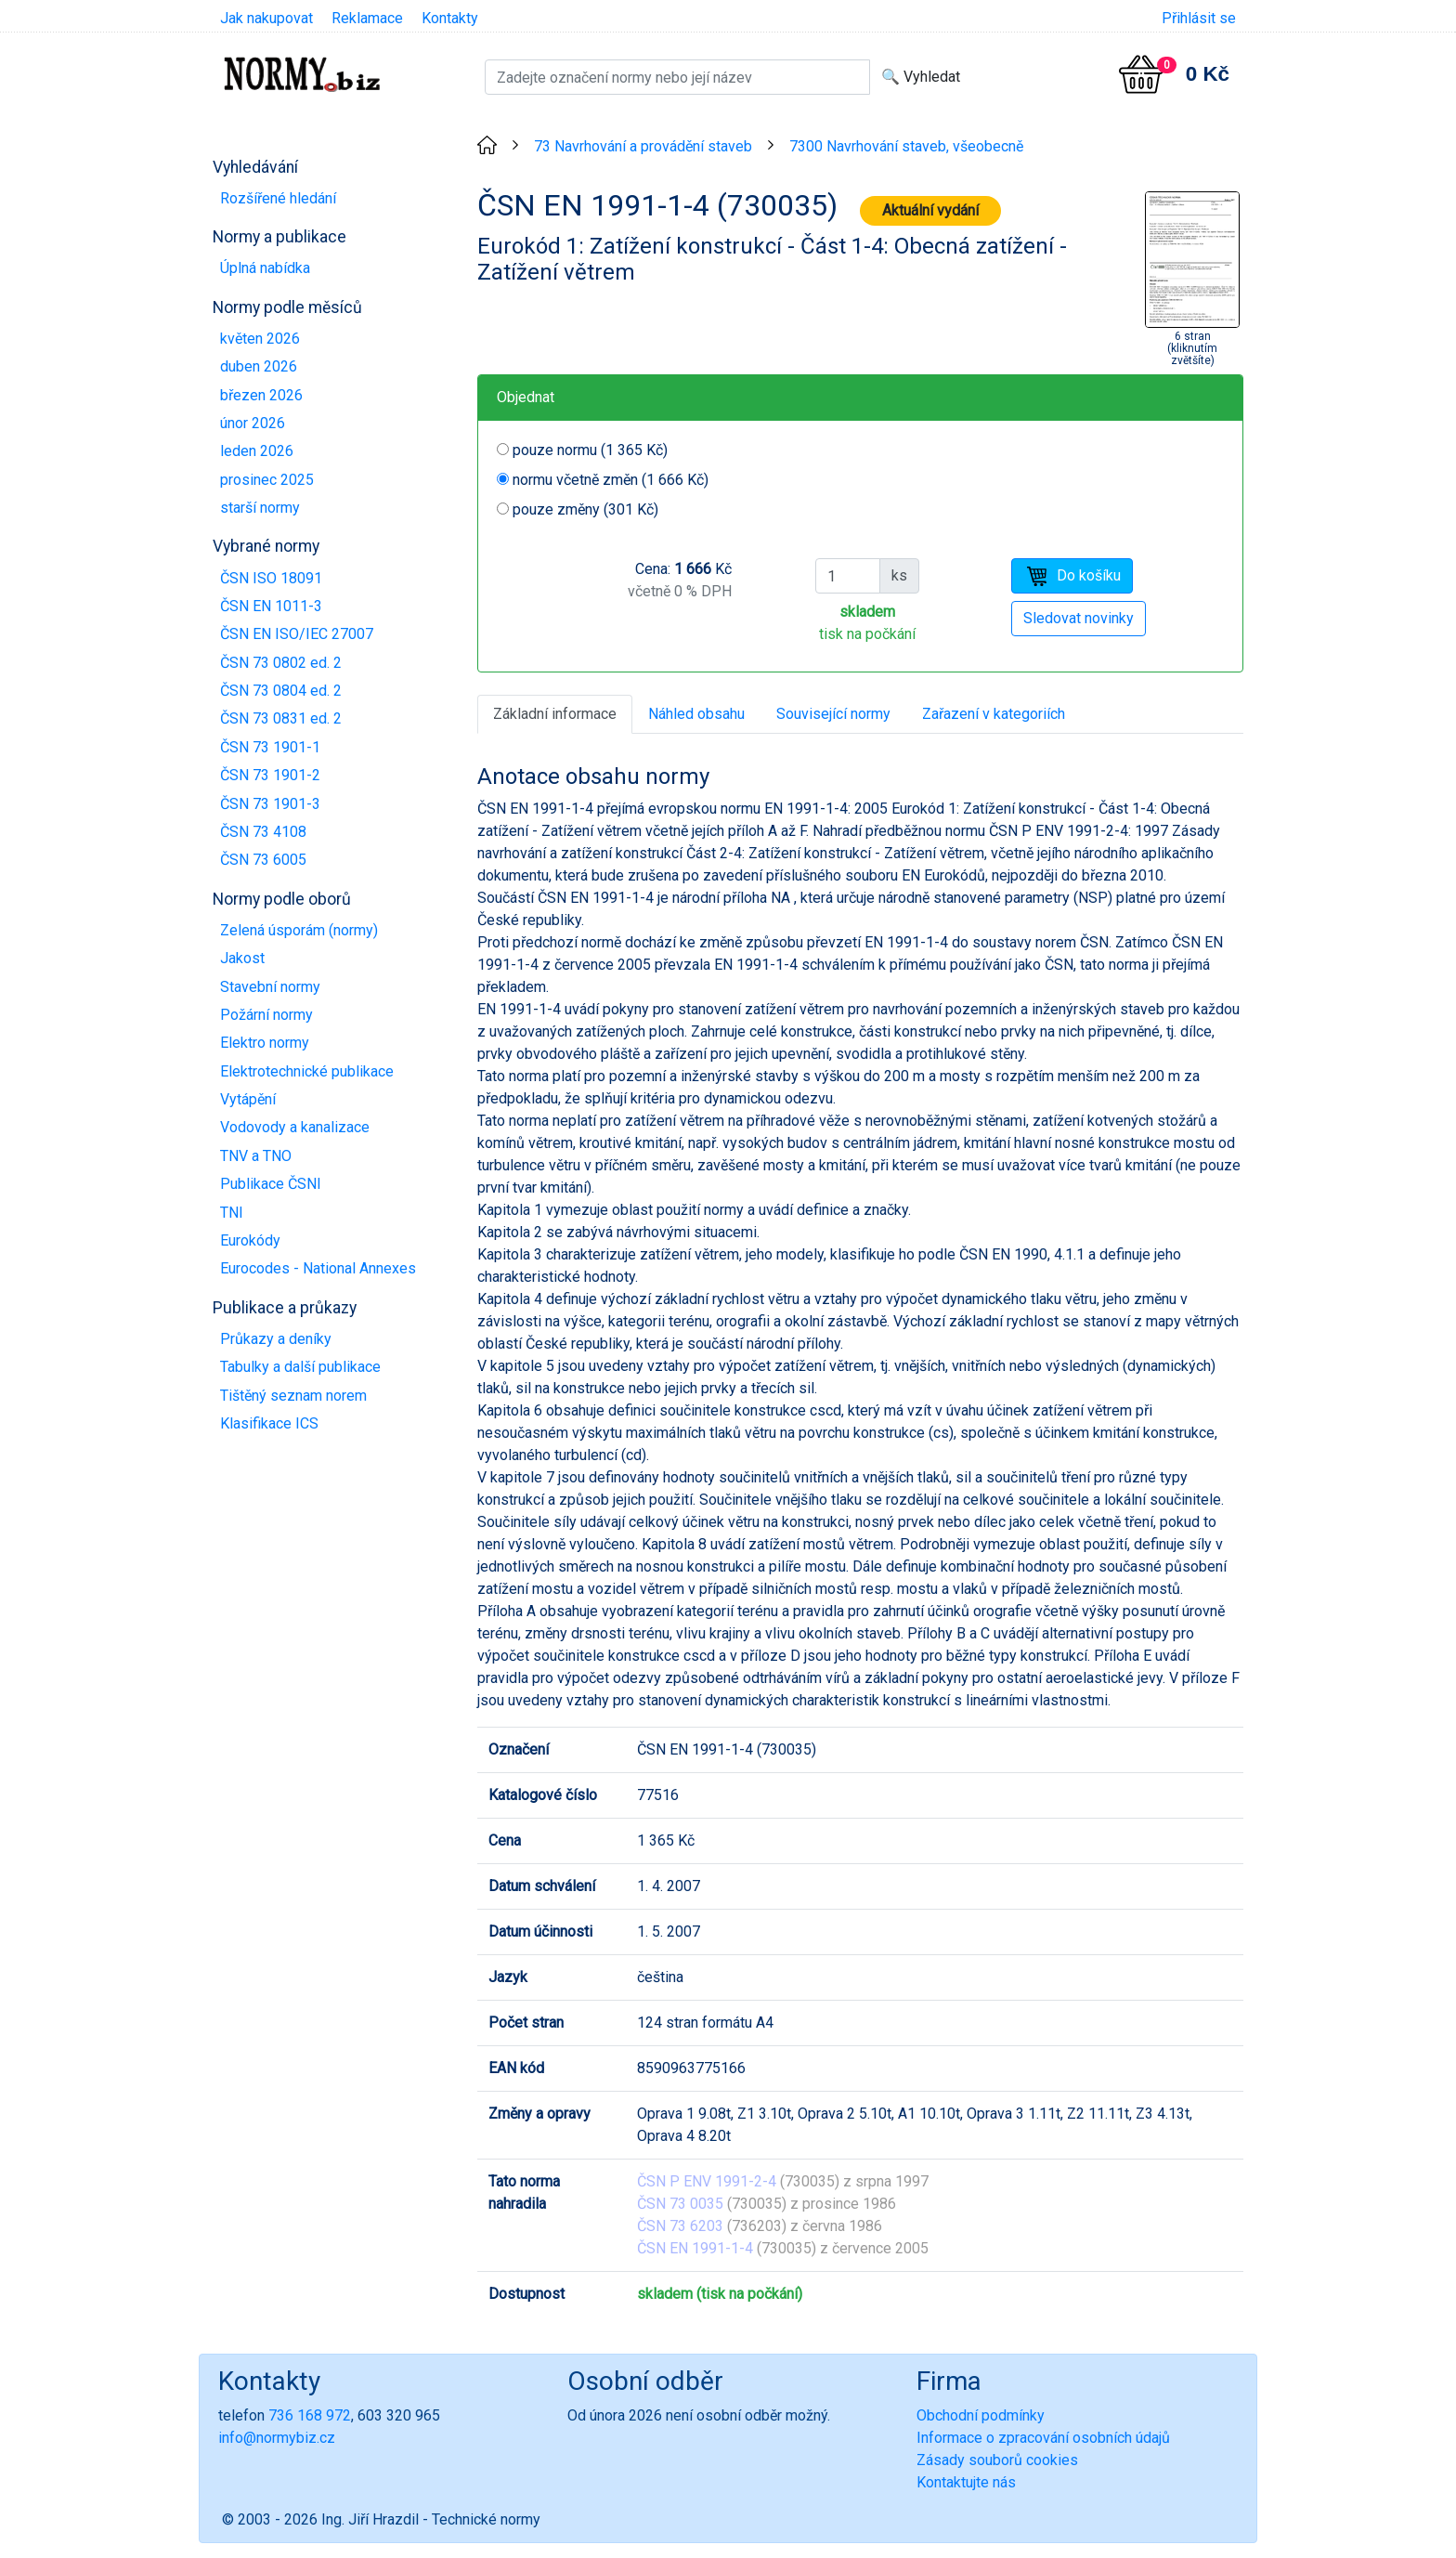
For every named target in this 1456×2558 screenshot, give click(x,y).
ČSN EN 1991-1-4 (695, 2248)
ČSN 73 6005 (263, 859)
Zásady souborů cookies (997, 2460)
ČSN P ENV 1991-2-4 (706, 2181)
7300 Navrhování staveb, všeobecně (906, 146)
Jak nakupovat (266, 18)
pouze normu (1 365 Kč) (590, 450)
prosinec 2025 (267, 480)
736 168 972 (309, 2415)
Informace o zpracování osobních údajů (1043, 2438)
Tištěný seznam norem (293, 1395)
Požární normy (266, 1015)
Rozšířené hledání (278, 198)
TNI (231, 1212)
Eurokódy (250, 1240)
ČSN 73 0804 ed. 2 (281, 690)
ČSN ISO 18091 (271, 578)
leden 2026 (256, 451)
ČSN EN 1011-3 (271, 606)
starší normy (260, 507)
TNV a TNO (256, 1156)
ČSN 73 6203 (680, 2226)
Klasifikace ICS (269, 1423)
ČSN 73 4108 (263, 832)
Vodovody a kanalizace (295, 1127)
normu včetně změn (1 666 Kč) (610, 480)
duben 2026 (258, 366)
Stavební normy (270, 987)
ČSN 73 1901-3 (270, 804)
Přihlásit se (1199, 18)
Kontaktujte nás (966, 2482)
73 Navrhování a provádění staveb (643, 146)
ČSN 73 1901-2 (270, 775)
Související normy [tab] (833, 714)
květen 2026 (260, 338)
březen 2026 (261, 395)
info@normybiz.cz (276, 2438)
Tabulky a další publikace (300, 1367)
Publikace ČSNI (270, 1184)
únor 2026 (252, 423)
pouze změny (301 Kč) (585, 509)
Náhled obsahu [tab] (696, 714)
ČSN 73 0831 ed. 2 (281, 718)
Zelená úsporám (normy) (299, 930)
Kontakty (450, 18)
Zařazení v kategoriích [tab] (993, 714)
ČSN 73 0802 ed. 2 (281, 663)
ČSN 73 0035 (680, 2203)
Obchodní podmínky (980, 2415)
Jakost (242, 958)
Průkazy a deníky (276, 1339)
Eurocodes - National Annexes (318, 1268)
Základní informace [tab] (555, 714)
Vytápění (248, 1099)
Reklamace (367, 18)
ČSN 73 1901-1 (270, 747)
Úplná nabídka (265, 268)
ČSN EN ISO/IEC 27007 (296, 634)
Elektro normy (264, 1042)
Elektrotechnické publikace (307, 1071)
